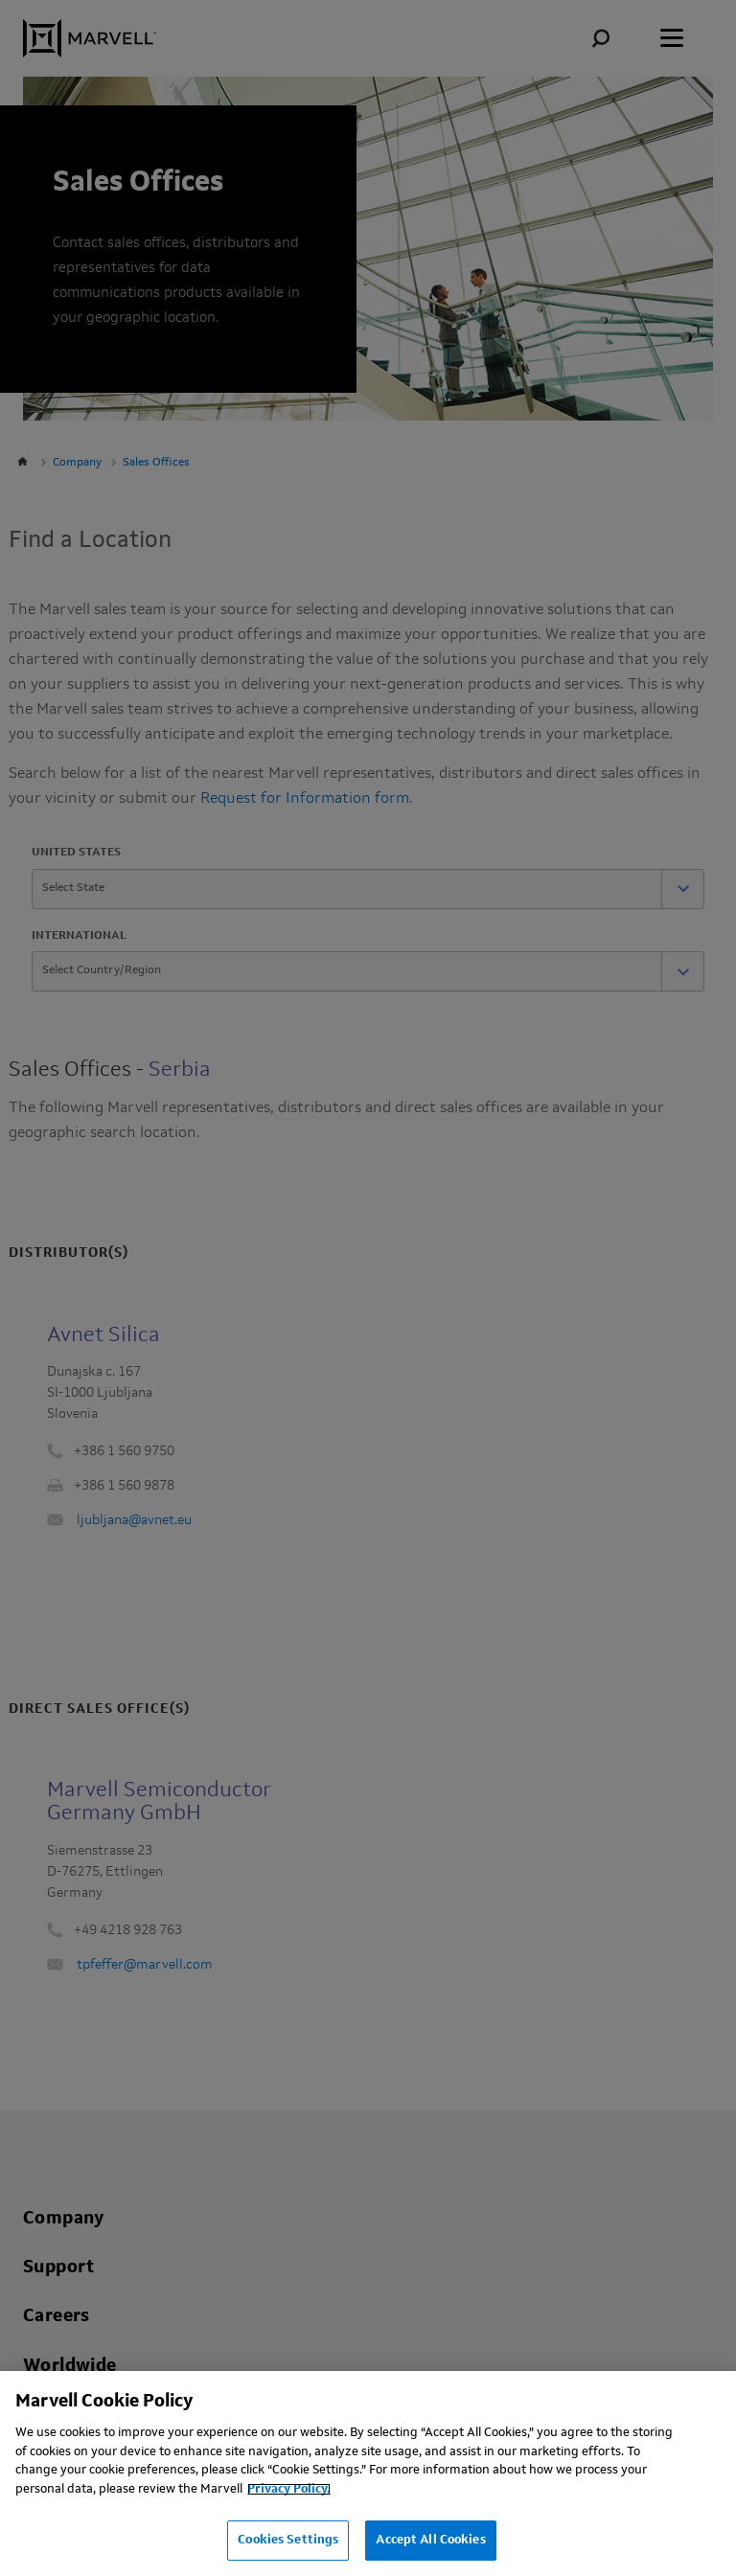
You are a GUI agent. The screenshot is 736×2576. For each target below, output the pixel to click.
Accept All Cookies (430, 2540)
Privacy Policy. (289, 2489)
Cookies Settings (288, 2540)
